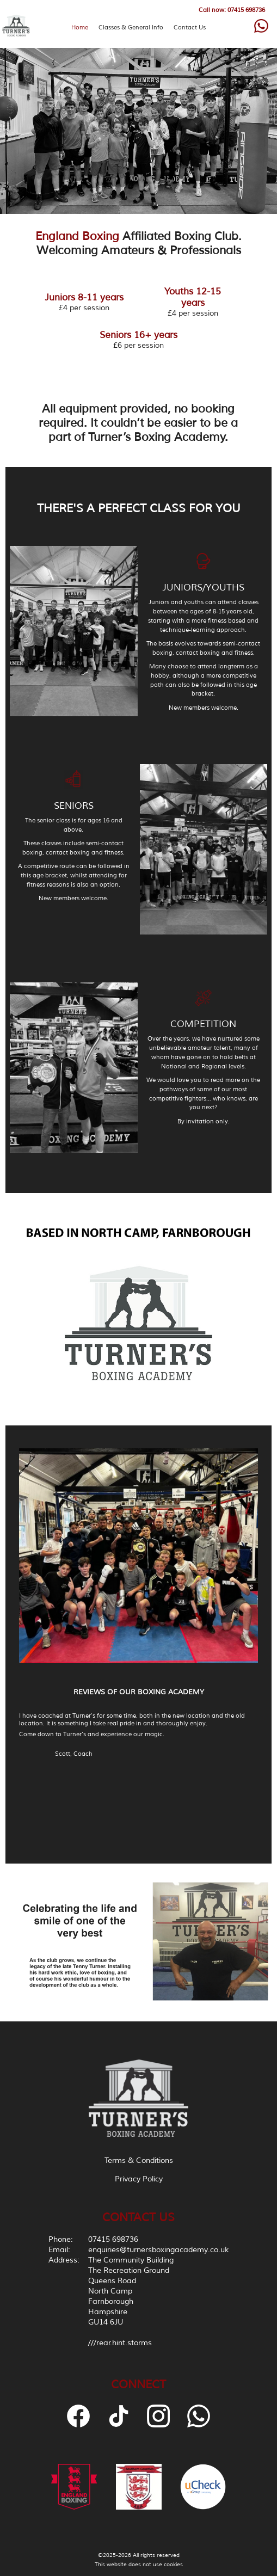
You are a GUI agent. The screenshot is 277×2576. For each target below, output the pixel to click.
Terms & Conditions (138, 2160)
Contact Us (190, 27)
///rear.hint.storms (120, 2342)
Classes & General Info (131, 27)
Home (79, 27)
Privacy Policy (139, 2179)
